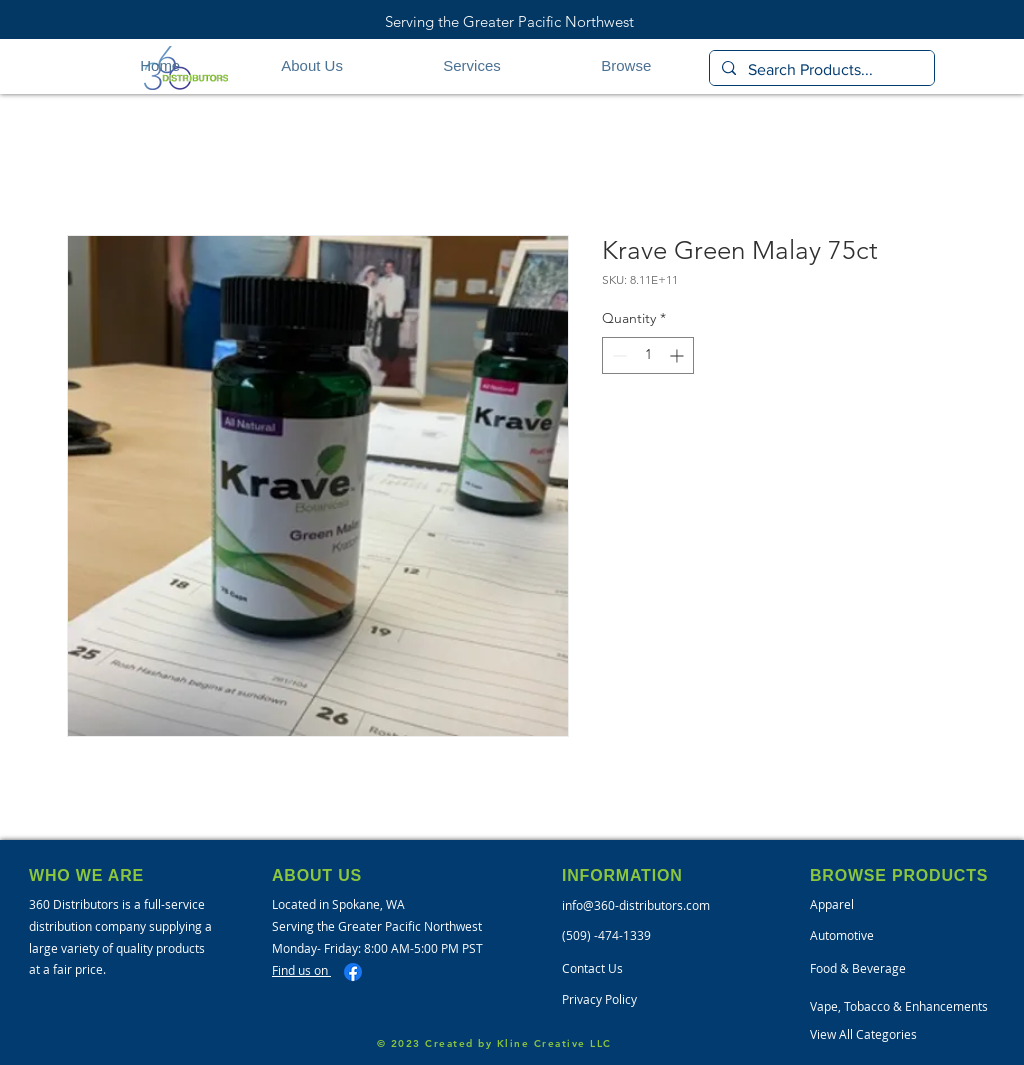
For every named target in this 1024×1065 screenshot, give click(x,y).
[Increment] (678, 355)
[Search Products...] (820, 70)
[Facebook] (353, 972)
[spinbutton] (648, 355)
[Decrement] (617, 355)
